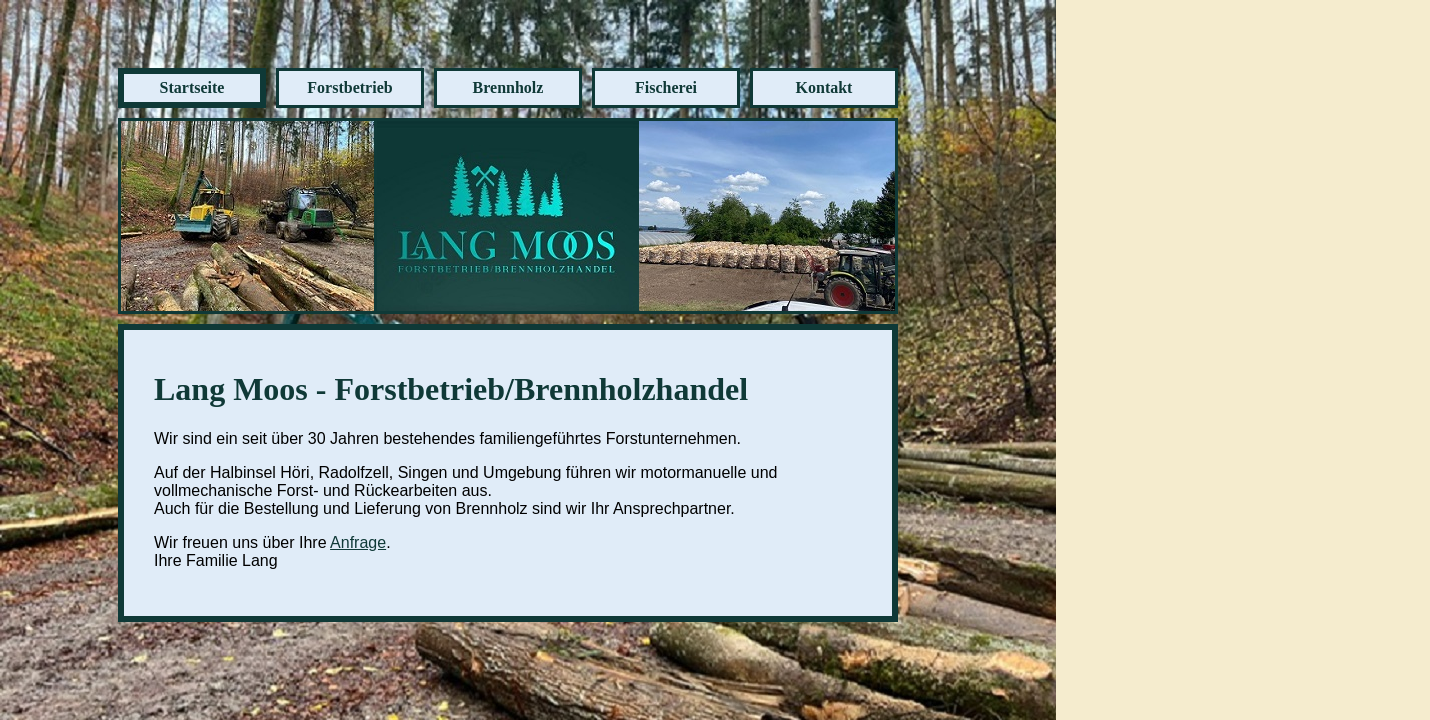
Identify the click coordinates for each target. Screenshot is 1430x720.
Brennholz (508, 87)
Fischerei (666, 87)
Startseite (192, 87)
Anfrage (358, 542)
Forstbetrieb (349, 87)
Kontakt (824, 87)
